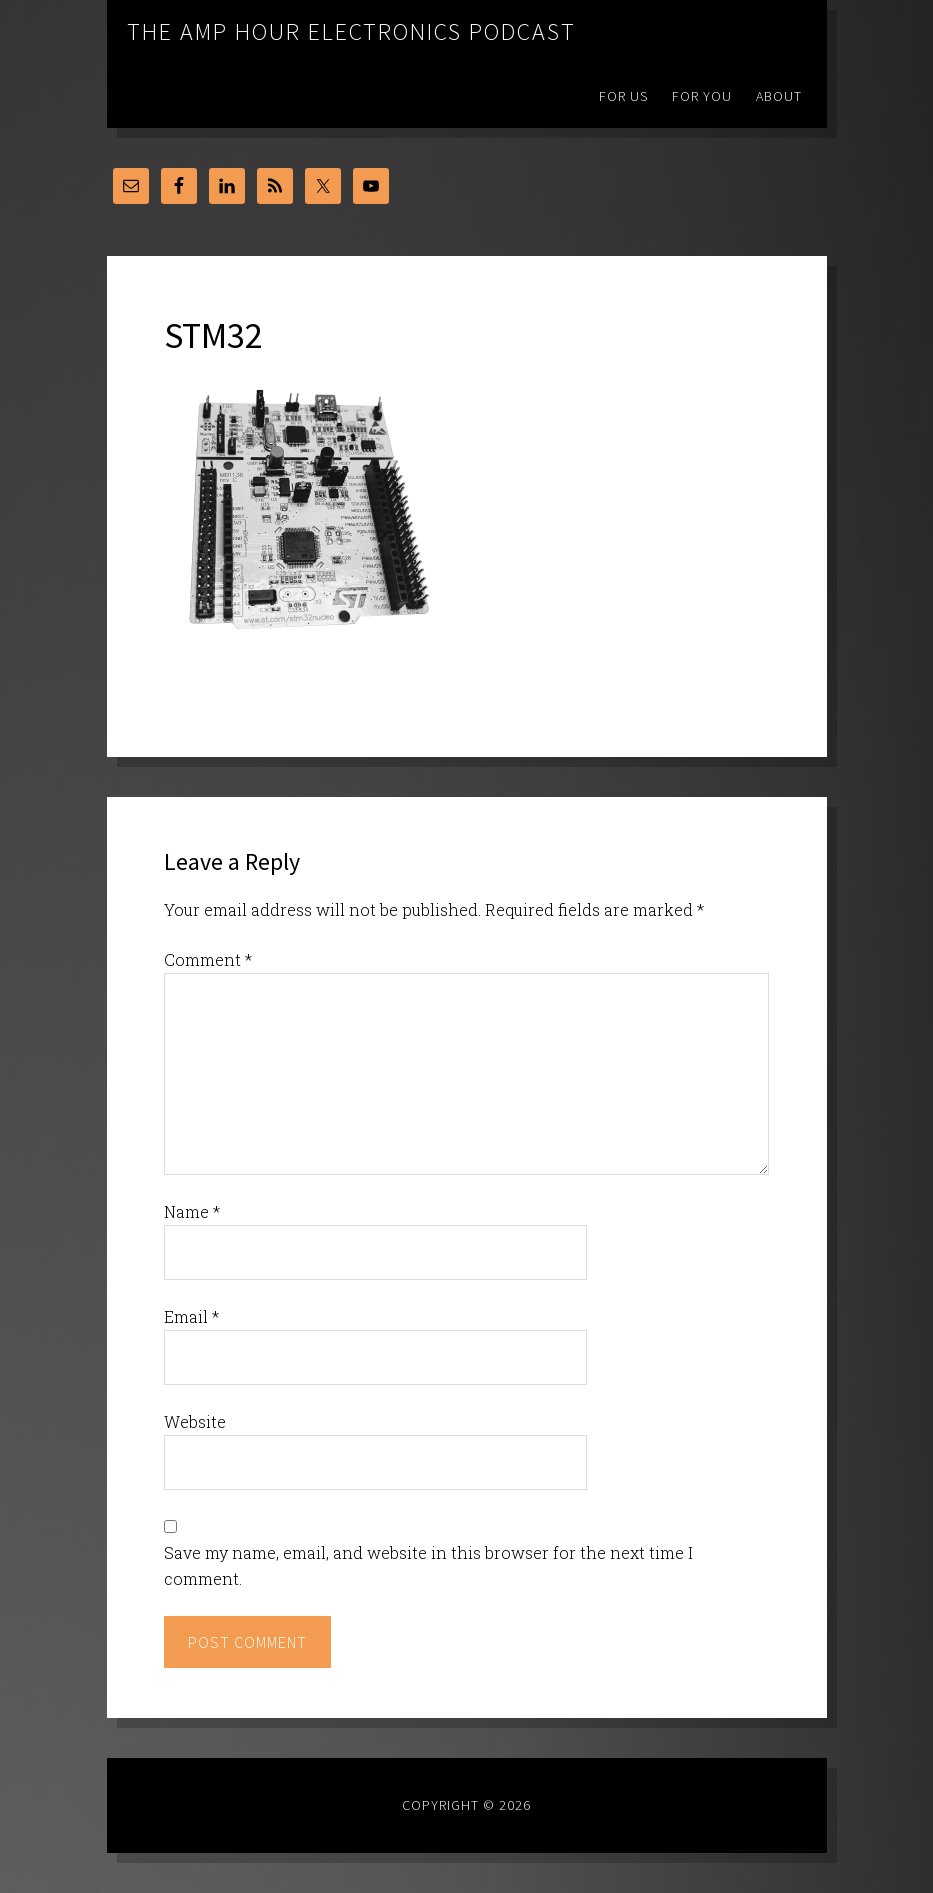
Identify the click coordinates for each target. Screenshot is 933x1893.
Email (191, 1316)
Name (192, 1211)
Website (195, 1421)
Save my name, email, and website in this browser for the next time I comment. (428, 1565)
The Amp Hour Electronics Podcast (351, 31)
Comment (208, 959)
